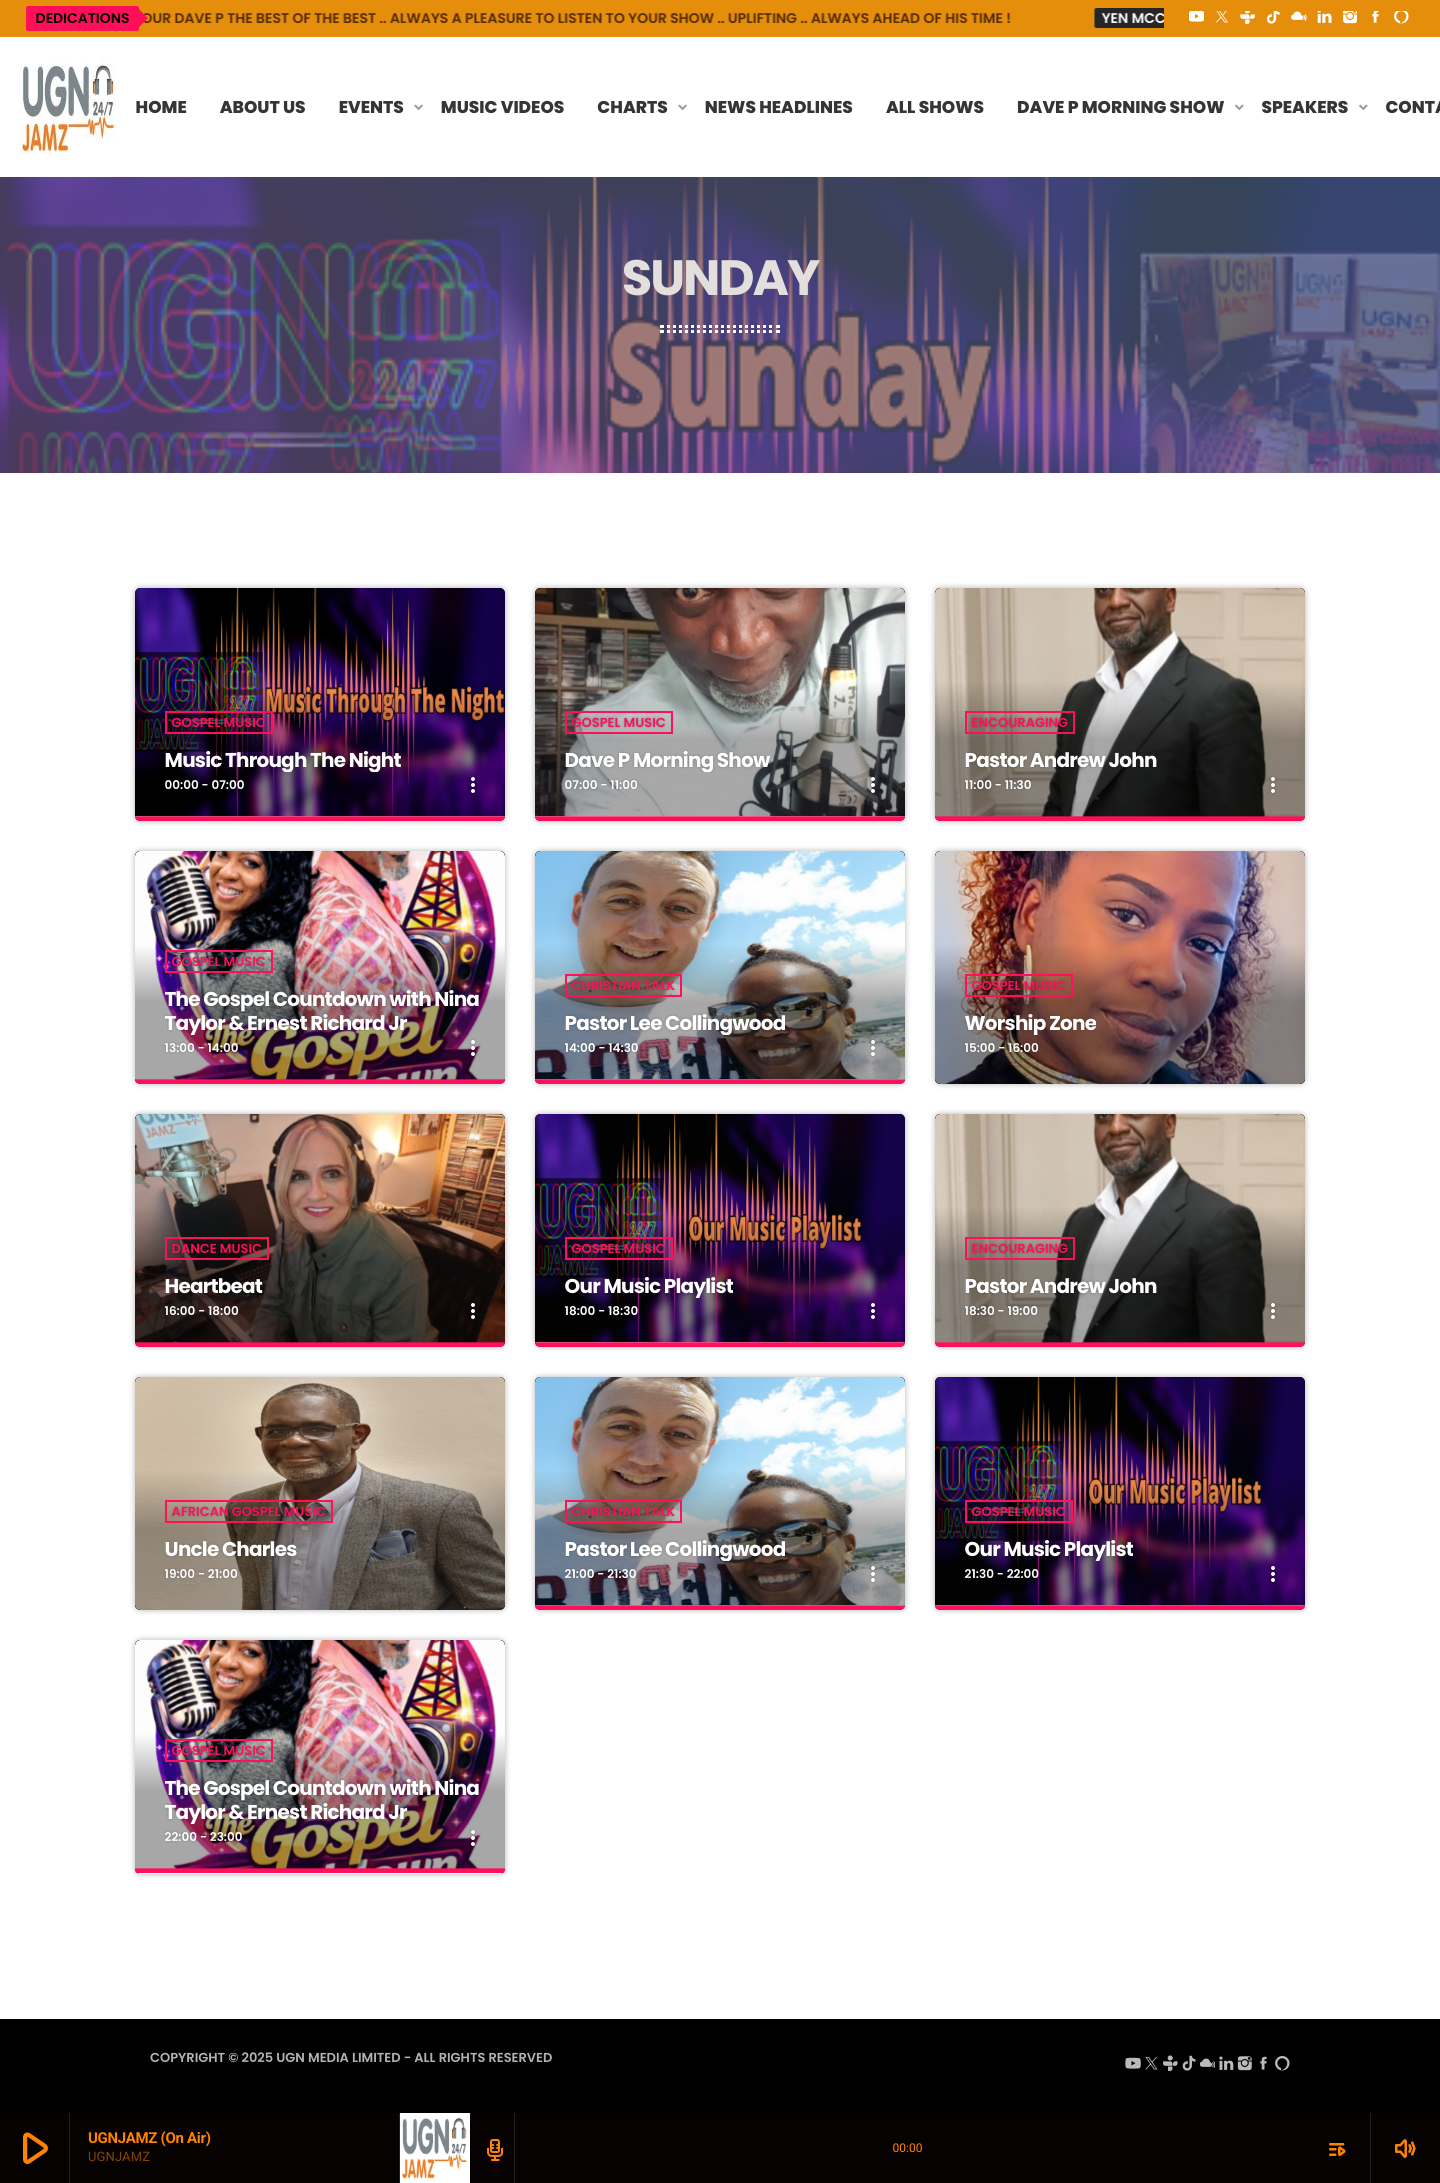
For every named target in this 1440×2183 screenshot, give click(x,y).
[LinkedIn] (1325, 18)
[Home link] (69, 107)
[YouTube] (1197, 18)
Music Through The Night (283, 760)
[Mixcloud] (1299, 18)
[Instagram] (1350, 18)
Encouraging (1020, 722)
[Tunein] (1248, 18)
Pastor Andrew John (1061, 760)
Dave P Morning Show (667, 760)
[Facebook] (1376, 18)
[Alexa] (1401, 18)
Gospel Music (219, 722)
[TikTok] (1273, 18)
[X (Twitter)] (1222, 18)
